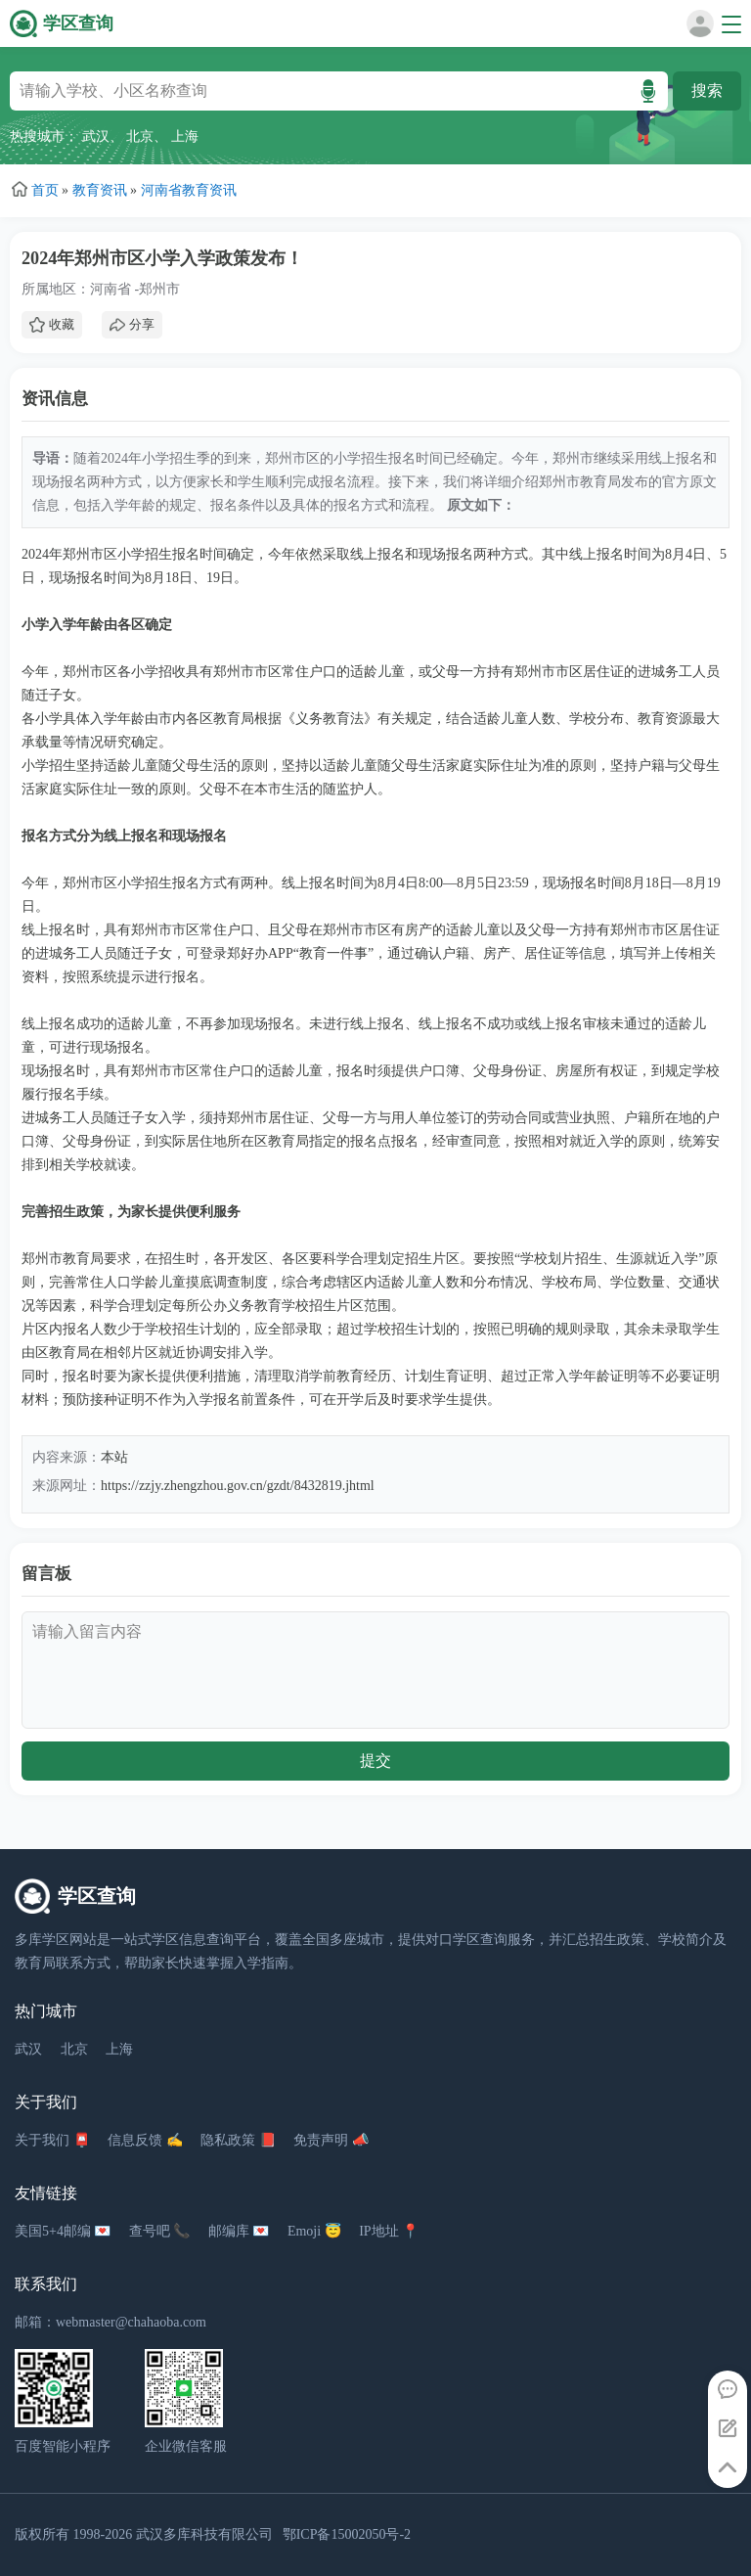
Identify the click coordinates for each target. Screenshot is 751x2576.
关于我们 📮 (52, 2140)
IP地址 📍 (389, 2231)
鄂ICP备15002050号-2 (347, 2534)
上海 (185, 136)
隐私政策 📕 (238, 2140)
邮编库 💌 (239, 2231)
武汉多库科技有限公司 (204, 2534)
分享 (132, 325)
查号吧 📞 (160, 2231)
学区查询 (78, 23)
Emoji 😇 (314, 2231)
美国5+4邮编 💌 (62, 2231)
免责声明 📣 (331, 2140)
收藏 (51, 325)
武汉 (96, 136)
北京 (140, 136)
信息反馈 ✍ (145, 2140)
